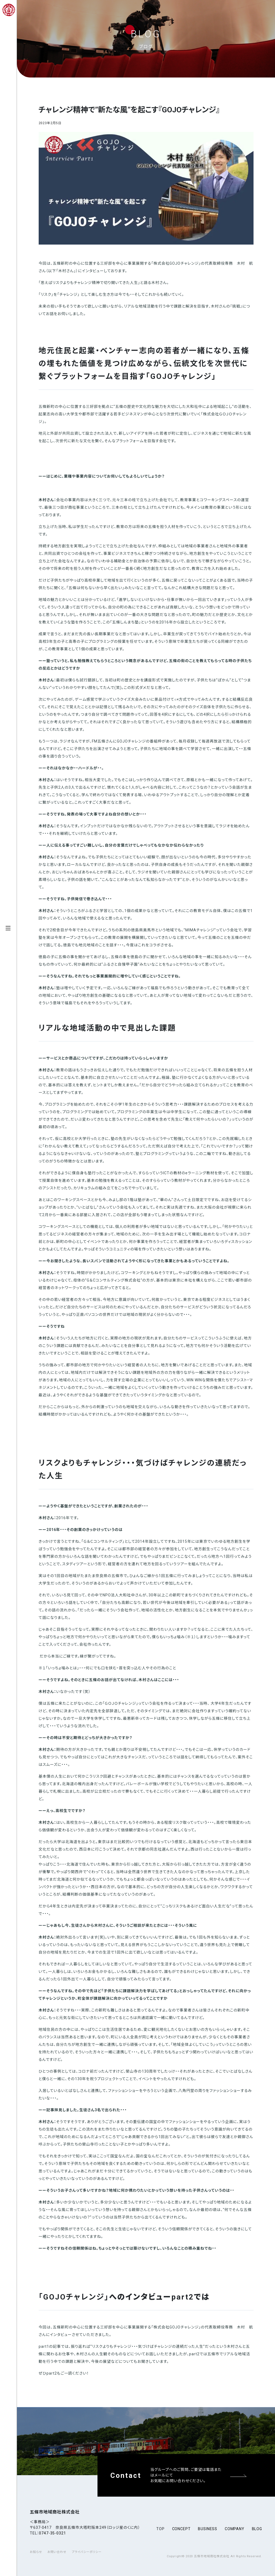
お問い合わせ (56, 2552)
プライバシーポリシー (87, 2552)
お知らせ (36, 2552)
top (160, 2529)
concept (181, 2529)
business (207, 2529)
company (234, 2529)
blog (257, 2529)
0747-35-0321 (52, 2533)
